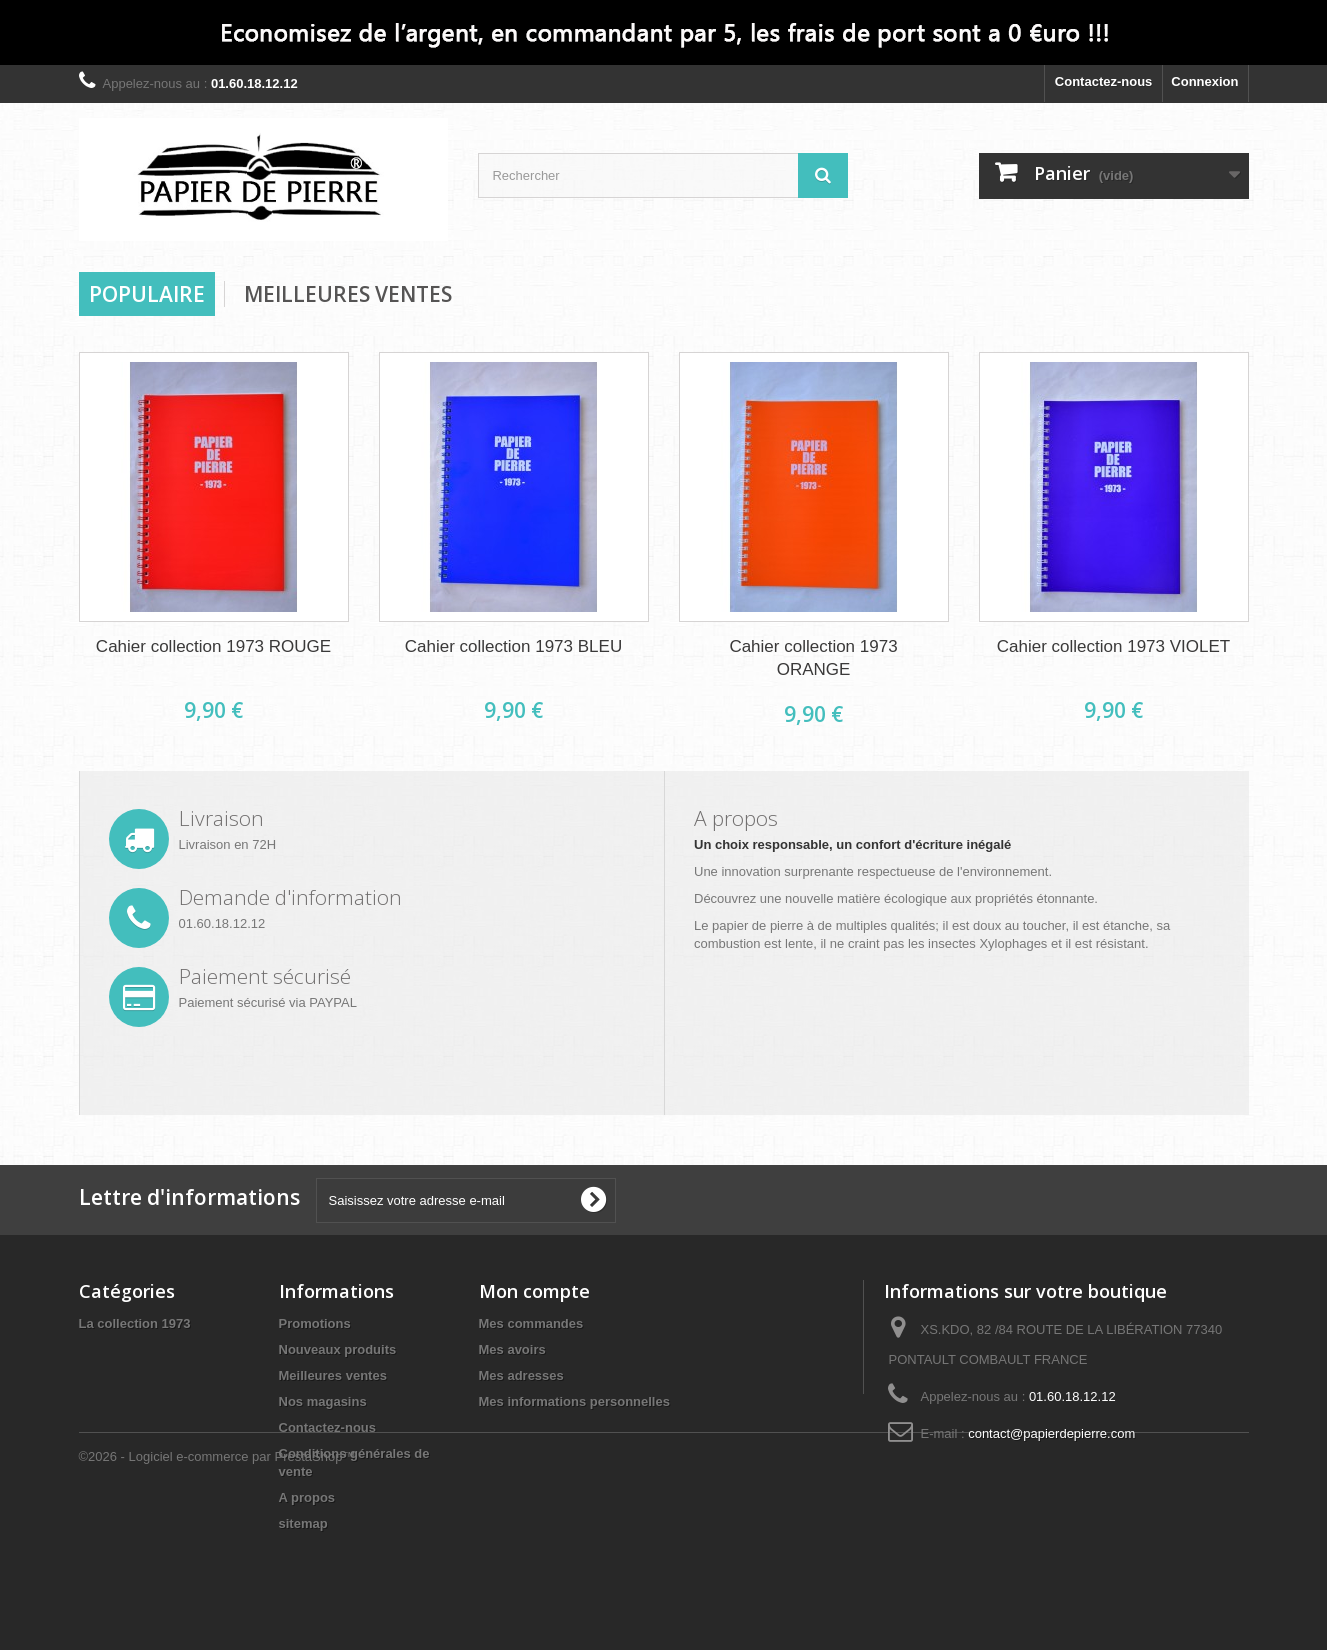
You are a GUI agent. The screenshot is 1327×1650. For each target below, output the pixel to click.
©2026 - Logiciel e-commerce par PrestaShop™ (217, 1595)
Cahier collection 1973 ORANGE (813, 658)
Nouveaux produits (338, 1349)
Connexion (1204, 81)
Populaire (147, 294)
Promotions (315, 1323)
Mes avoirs (512, 1349)
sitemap (303, 1523)
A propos (307, 1497)
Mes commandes (531, 1323)
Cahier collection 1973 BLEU (513, 646)
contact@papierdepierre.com (1051, 1433)
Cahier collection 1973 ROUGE (213, 646)
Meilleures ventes (333, 1375)
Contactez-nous (1104, 81)
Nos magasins (323, 1401)
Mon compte (534, 1291)
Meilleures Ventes (348, 294)
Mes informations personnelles (574, 1401)
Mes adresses (521, 1375)
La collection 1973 (135, 1323)
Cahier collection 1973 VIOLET (1113, 646)
